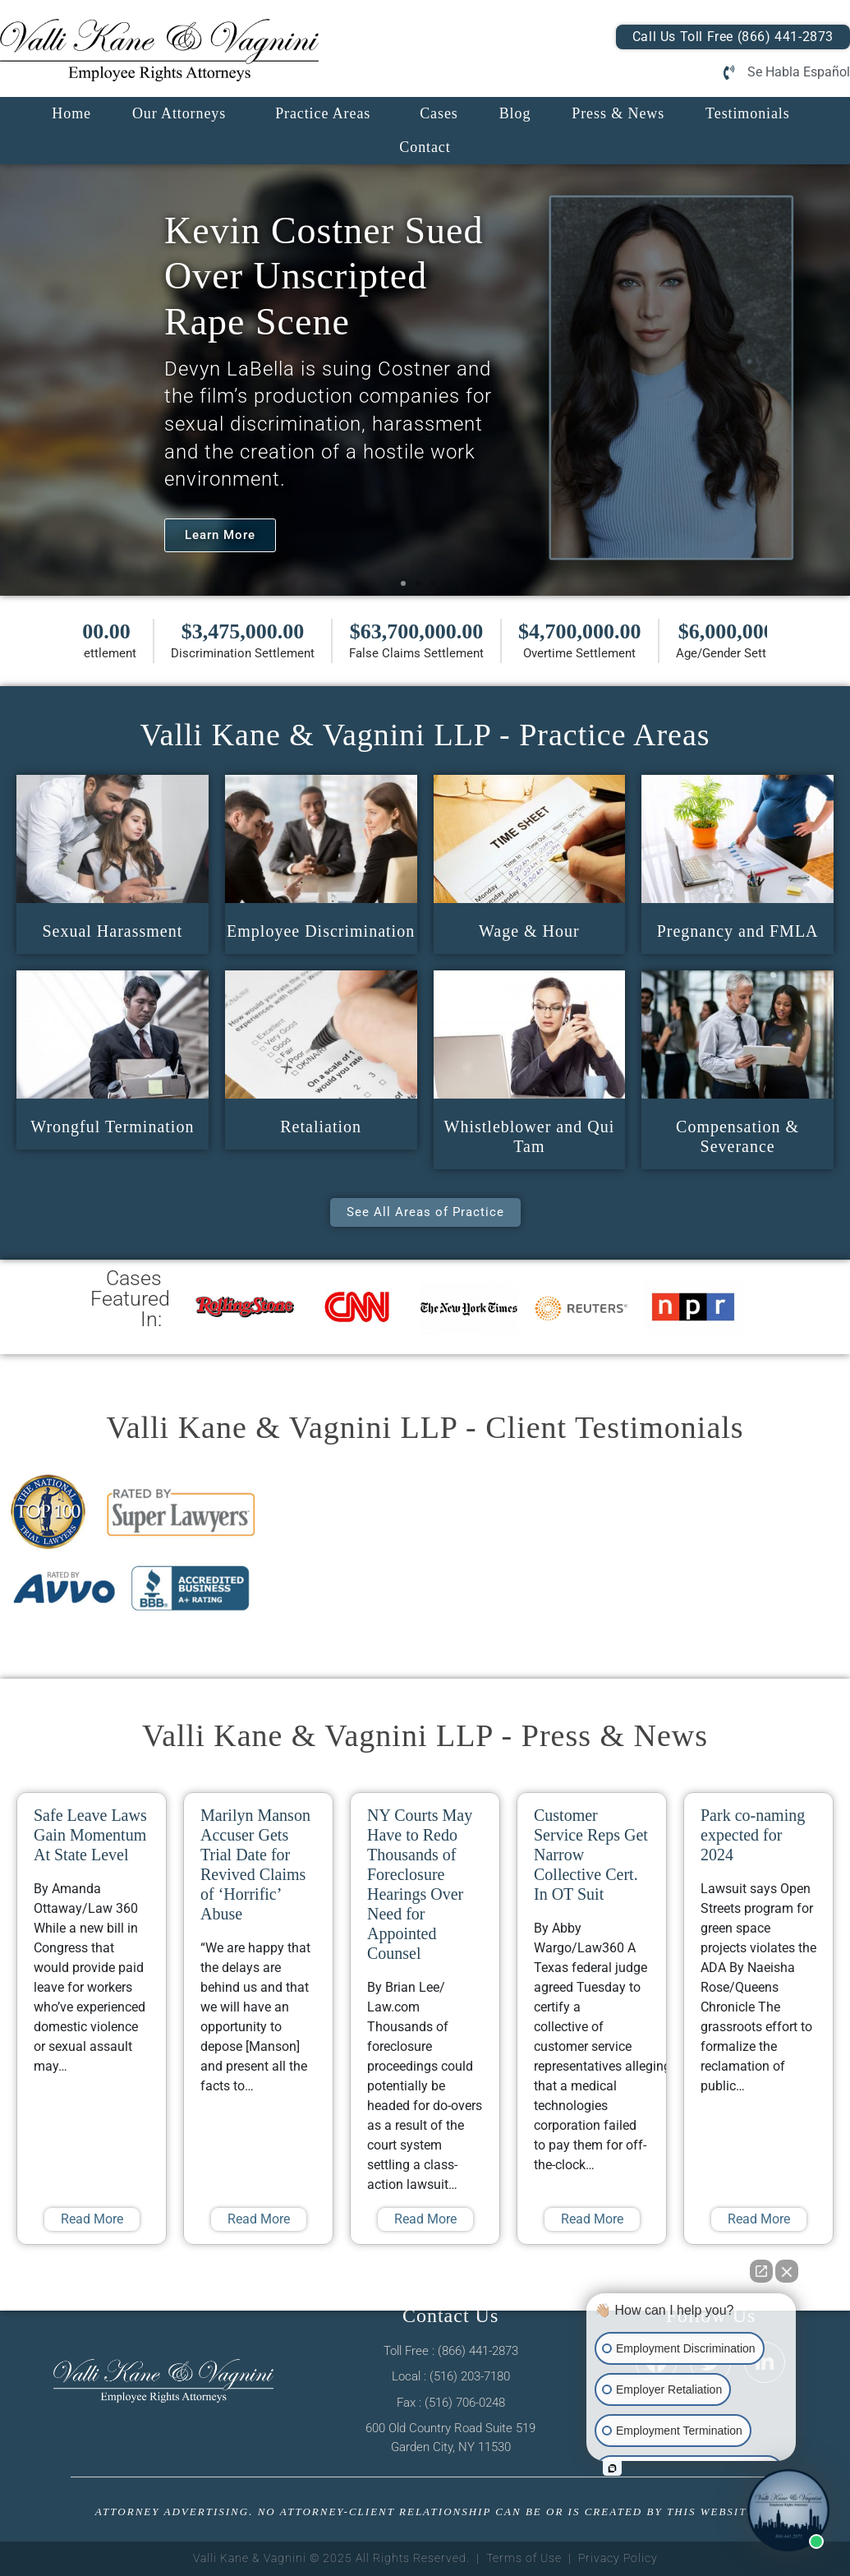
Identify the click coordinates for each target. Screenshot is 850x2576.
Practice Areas (322, 113)
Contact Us (450, 2315)
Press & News (618, 113)
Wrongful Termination (112, 1126)
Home (71, 113)
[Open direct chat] (761, 2271)
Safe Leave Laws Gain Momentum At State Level (90, 1835)
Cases (439, 113)
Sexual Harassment (112, 931)
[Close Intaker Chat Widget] (786, 2271)
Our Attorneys (179, 113)
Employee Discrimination (321, 931)
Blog (515, 113)
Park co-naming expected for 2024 (753, 1835)
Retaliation (320, 1126)
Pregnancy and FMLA (738, 931)
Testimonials (747, 113)
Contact (424, 147)
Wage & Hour (529, 931)
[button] (403, 583)
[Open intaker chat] (612, 2468)
